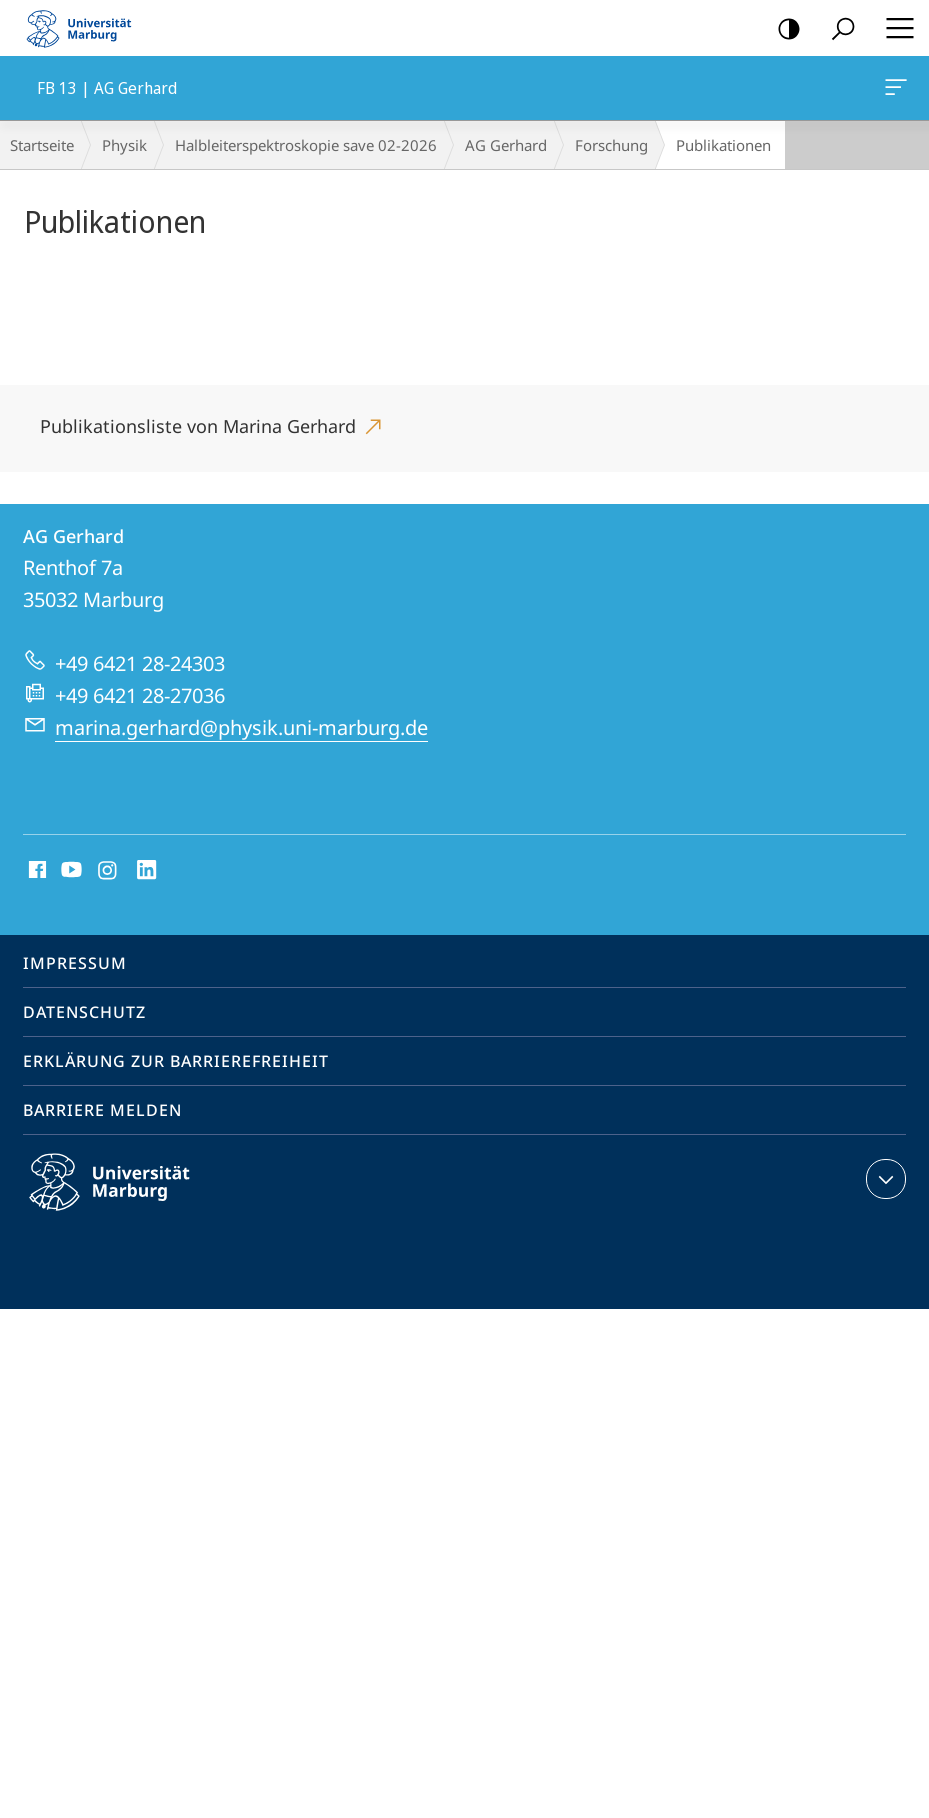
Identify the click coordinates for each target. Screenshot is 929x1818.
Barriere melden (102, 1110)
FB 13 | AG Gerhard (894, 91)
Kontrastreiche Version (782, 29)
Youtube (69, 871)
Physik (124, 145)
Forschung (611, 145)
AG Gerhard (506, 145)
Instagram (108, 871)
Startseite (42, 145)
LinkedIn (147, 871)
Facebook (35, 871)
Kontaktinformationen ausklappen (883, 1179)
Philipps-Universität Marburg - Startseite (85, 28)
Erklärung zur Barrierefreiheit (176, 1061)
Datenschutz (84, 1012)
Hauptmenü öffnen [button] (894, 28)
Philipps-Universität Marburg (127, 1198)
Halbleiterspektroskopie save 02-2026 (306, 145)
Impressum (75, 963)
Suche (836, 29)
